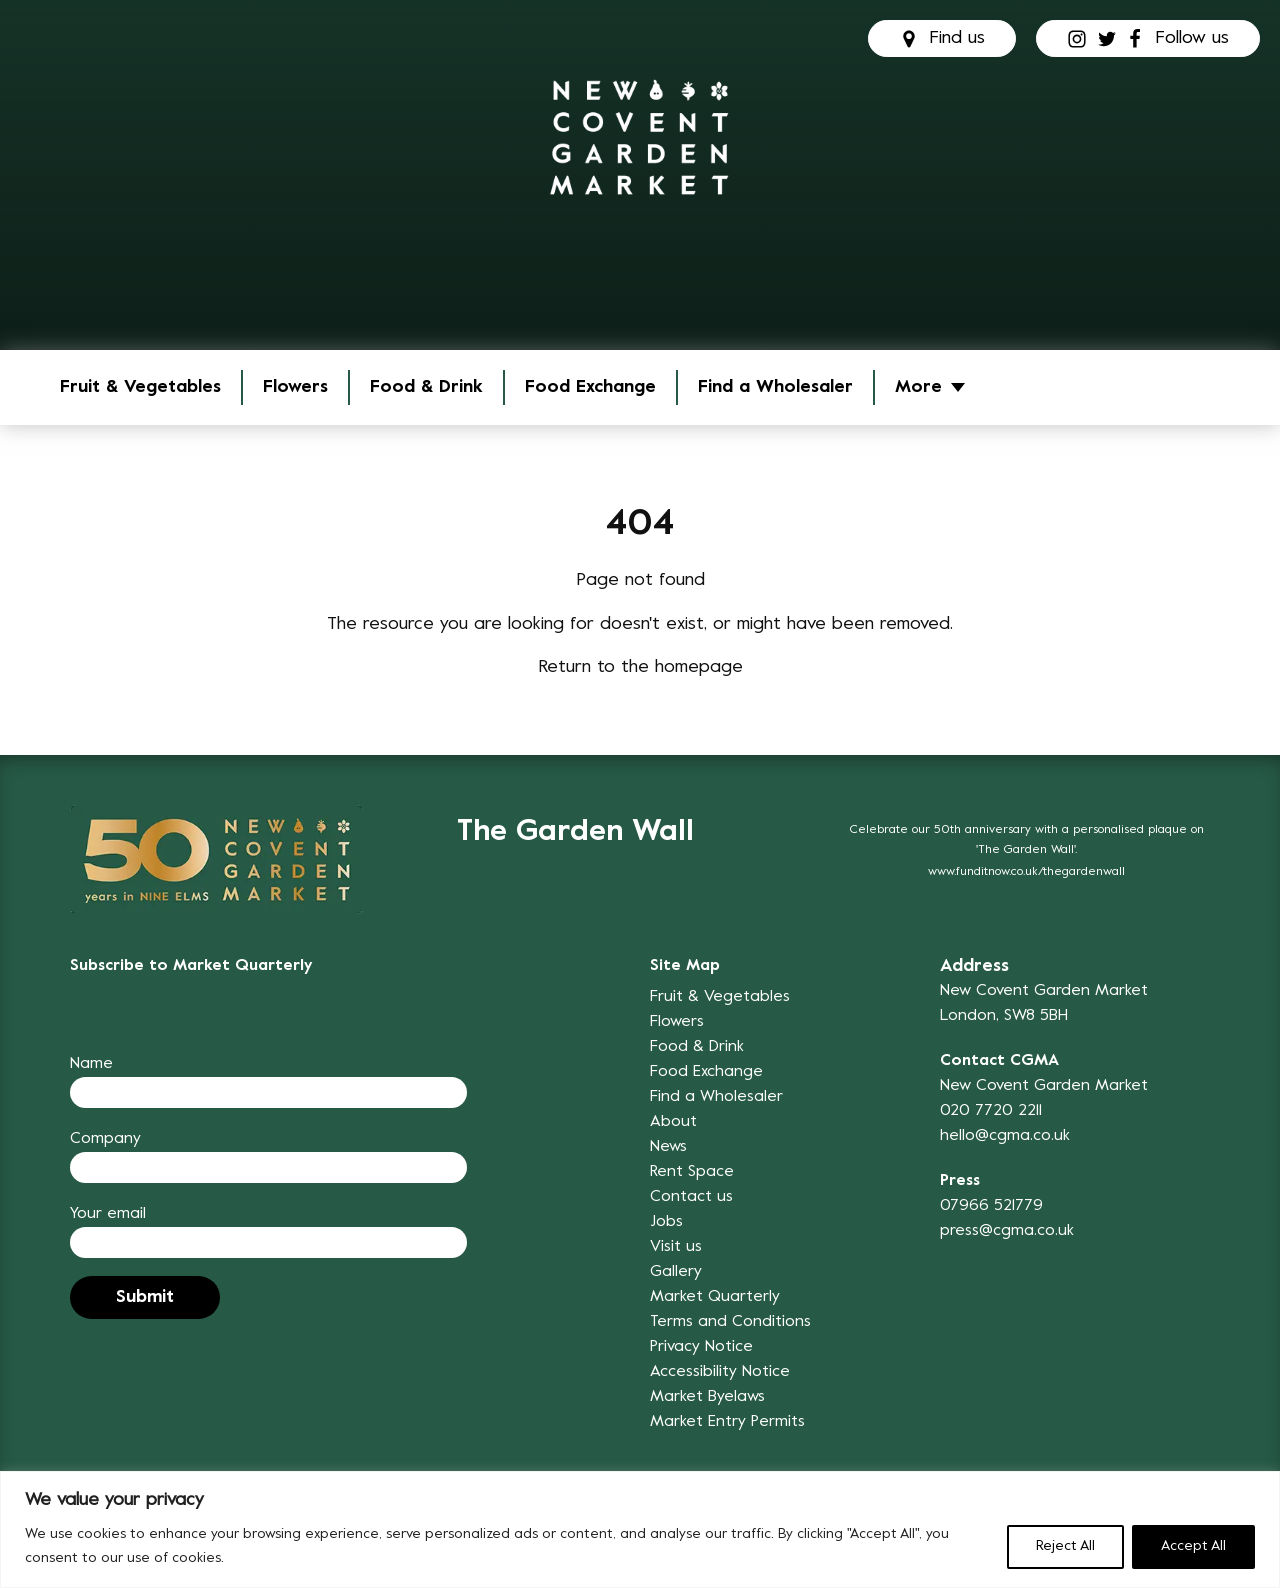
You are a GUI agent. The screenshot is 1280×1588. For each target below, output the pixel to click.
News (668, 1147)
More (918, 387)
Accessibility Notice (720, 1372)
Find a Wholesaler (775, 387)
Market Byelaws (707, 1397)
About (673, 1122)
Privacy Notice (701, 1347)
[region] (640, 1529)
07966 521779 (991, 1206)
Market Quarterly (715, 1297)
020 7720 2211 (991, 1111)
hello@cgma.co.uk (1005, 1136)
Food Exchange (590, 387)
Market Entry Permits (727, 1422)
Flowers (295, 387)
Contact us (691, 1197)
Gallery (676, 1272)
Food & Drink (426, 387)
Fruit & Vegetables (140, 387)
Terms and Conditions (730, 1322)
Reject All (1065, 1546)
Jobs (666, 1222)
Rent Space (692, 1172)
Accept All (1193, 1546)
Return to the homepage (640, 667)
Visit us (676, 1247)
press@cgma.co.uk (1007, 1231)
